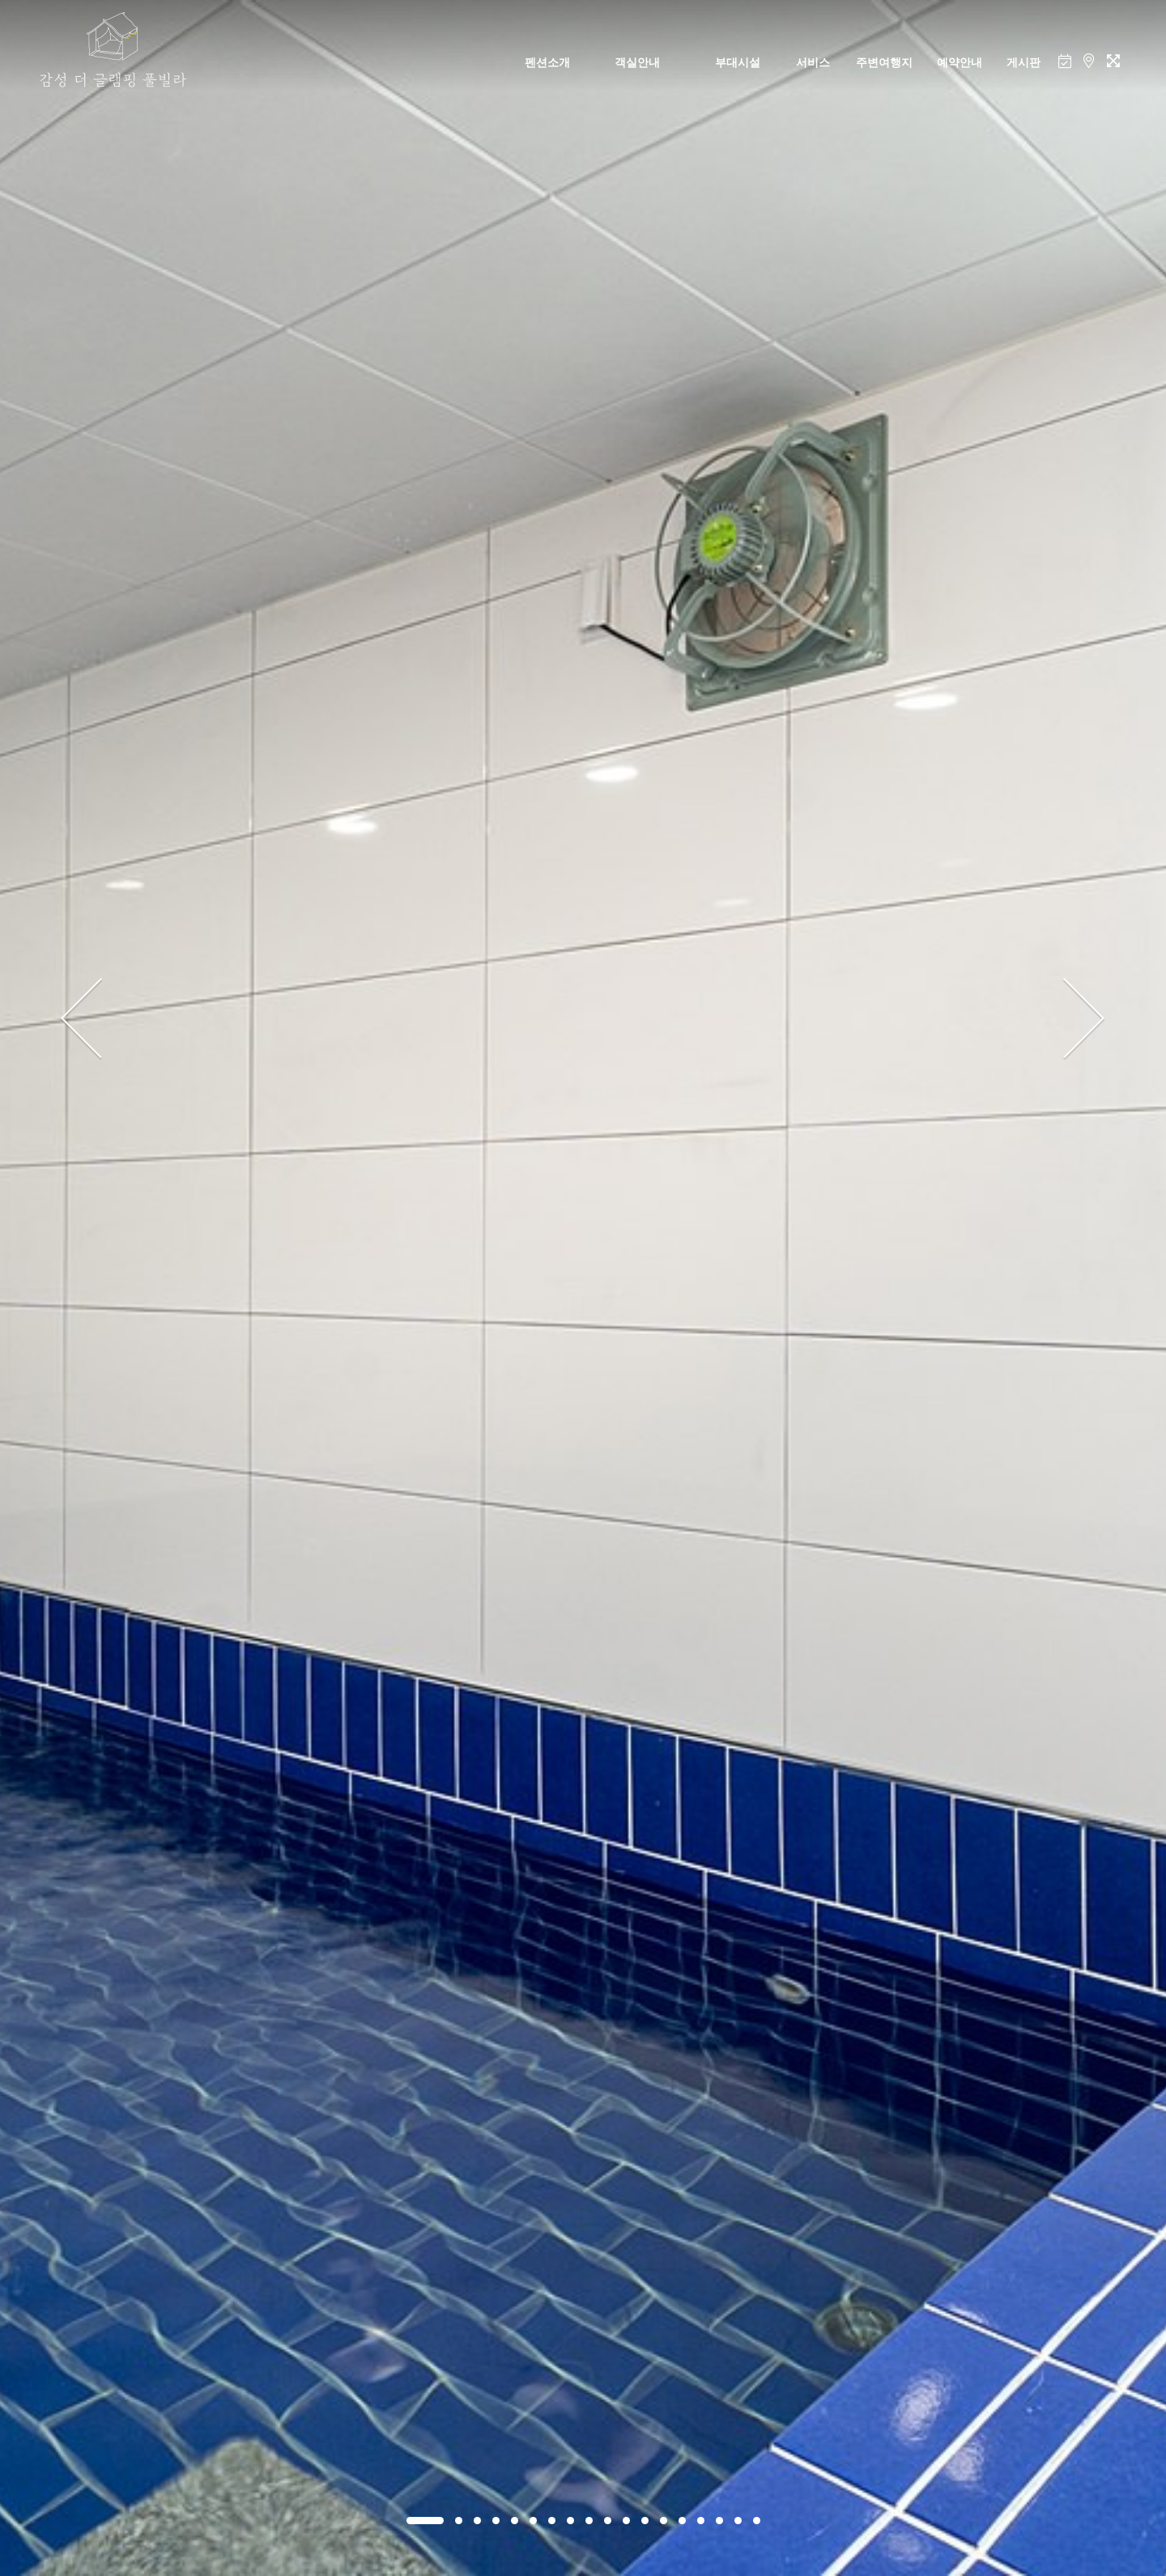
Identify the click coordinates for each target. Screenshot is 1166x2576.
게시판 (1023, 62)
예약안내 (959, 62)
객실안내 (637, 62)
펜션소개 (547, 62)
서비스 (813, 62)
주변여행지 (884, 62)
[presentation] (82, 1019)
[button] (425, 2520)
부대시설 (737, 62)
